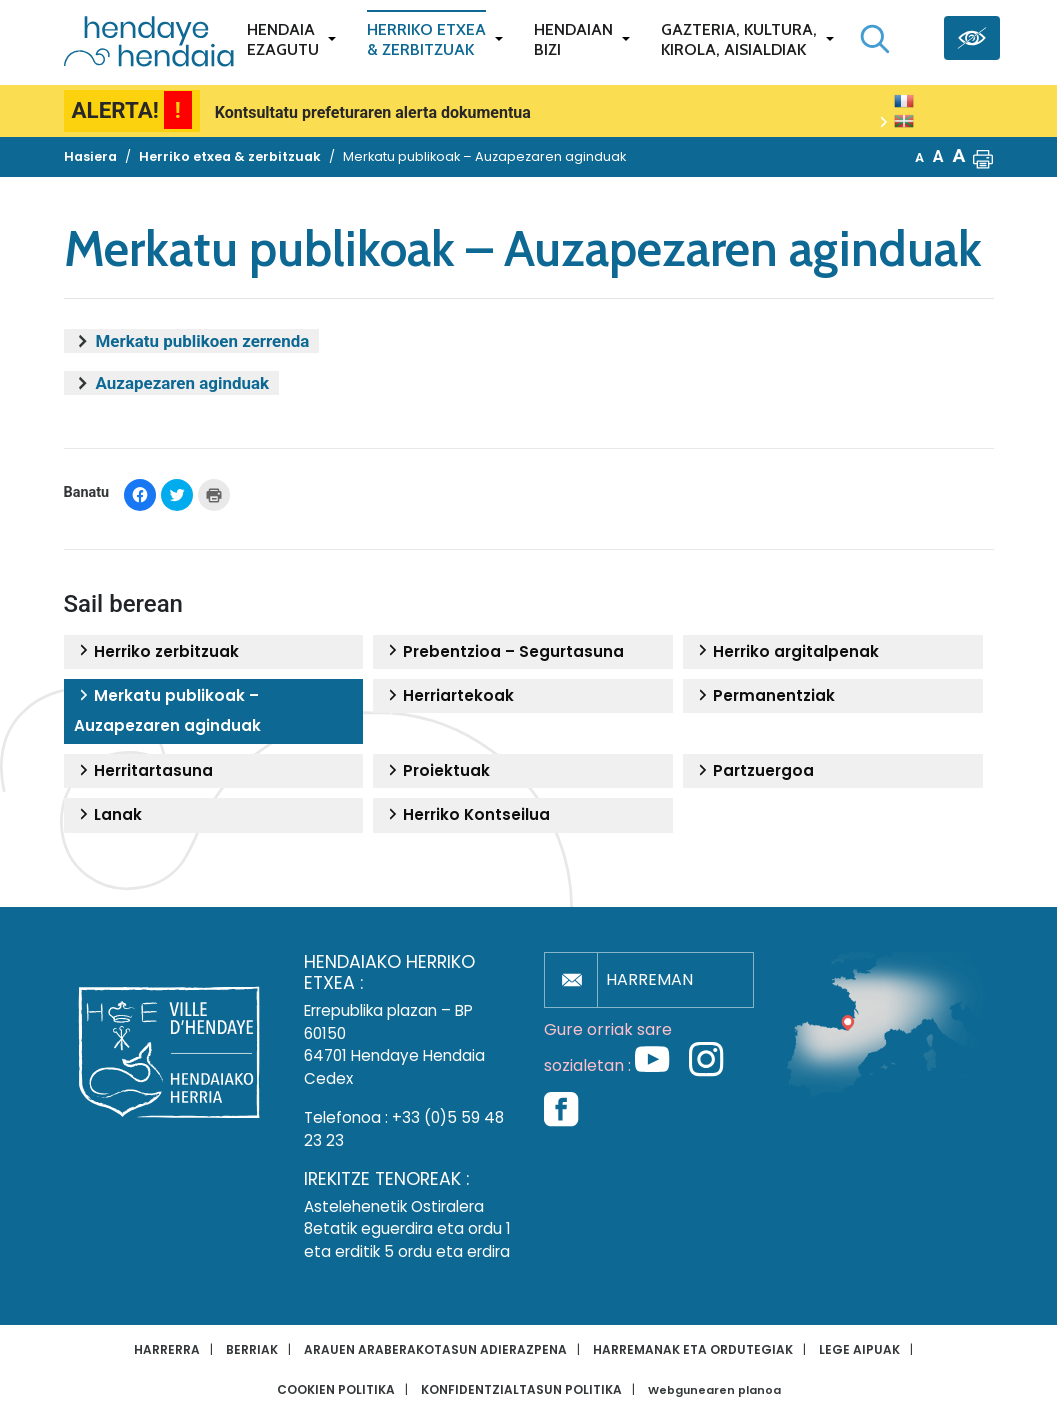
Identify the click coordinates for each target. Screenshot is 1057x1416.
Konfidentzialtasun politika (521, 1389)
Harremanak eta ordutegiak (693, 1349)
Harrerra (167, 1349)
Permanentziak (764, 696)
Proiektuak (436, 771)
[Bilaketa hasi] (875, 39)
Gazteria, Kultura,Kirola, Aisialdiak (739, 39)
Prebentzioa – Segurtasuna (503, 652)
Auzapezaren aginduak (183, 383)
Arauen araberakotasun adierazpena (435, 1349)
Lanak (108, 815)
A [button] (919, 157)
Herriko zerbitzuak (156, 652)
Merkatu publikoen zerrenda (203, 341)
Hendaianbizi (573, 39)
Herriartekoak (448, 696)
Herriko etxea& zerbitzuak (426, 39)
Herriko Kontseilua (466, 815)
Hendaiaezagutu (283, 39)
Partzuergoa (753, 771)
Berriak (252, 1349)
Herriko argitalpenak (786, 652)
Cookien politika (336, 1389)
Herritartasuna (143, 771)
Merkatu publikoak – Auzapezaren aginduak (167, 710)
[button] (983, 157)
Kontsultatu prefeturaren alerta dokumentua (373, 112)
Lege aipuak (859, 1349)
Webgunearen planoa (714, 1390)
